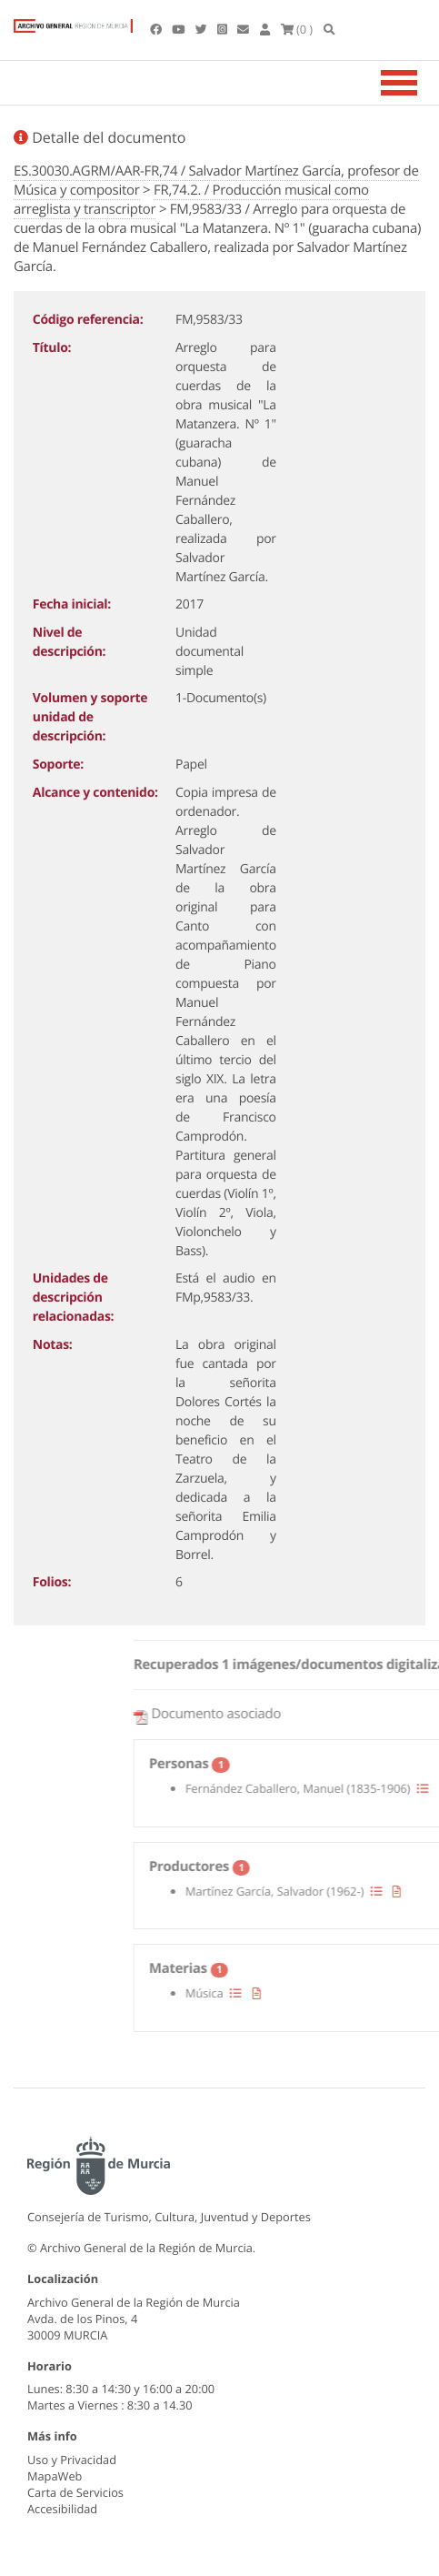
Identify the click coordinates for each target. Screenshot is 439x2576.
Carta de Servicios (75, 2492)
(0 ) (297, 29)
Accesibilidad (62, 2509)
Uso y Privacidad (71, 2459)
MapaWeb (54, 2476)
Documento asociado (310, 1714)
